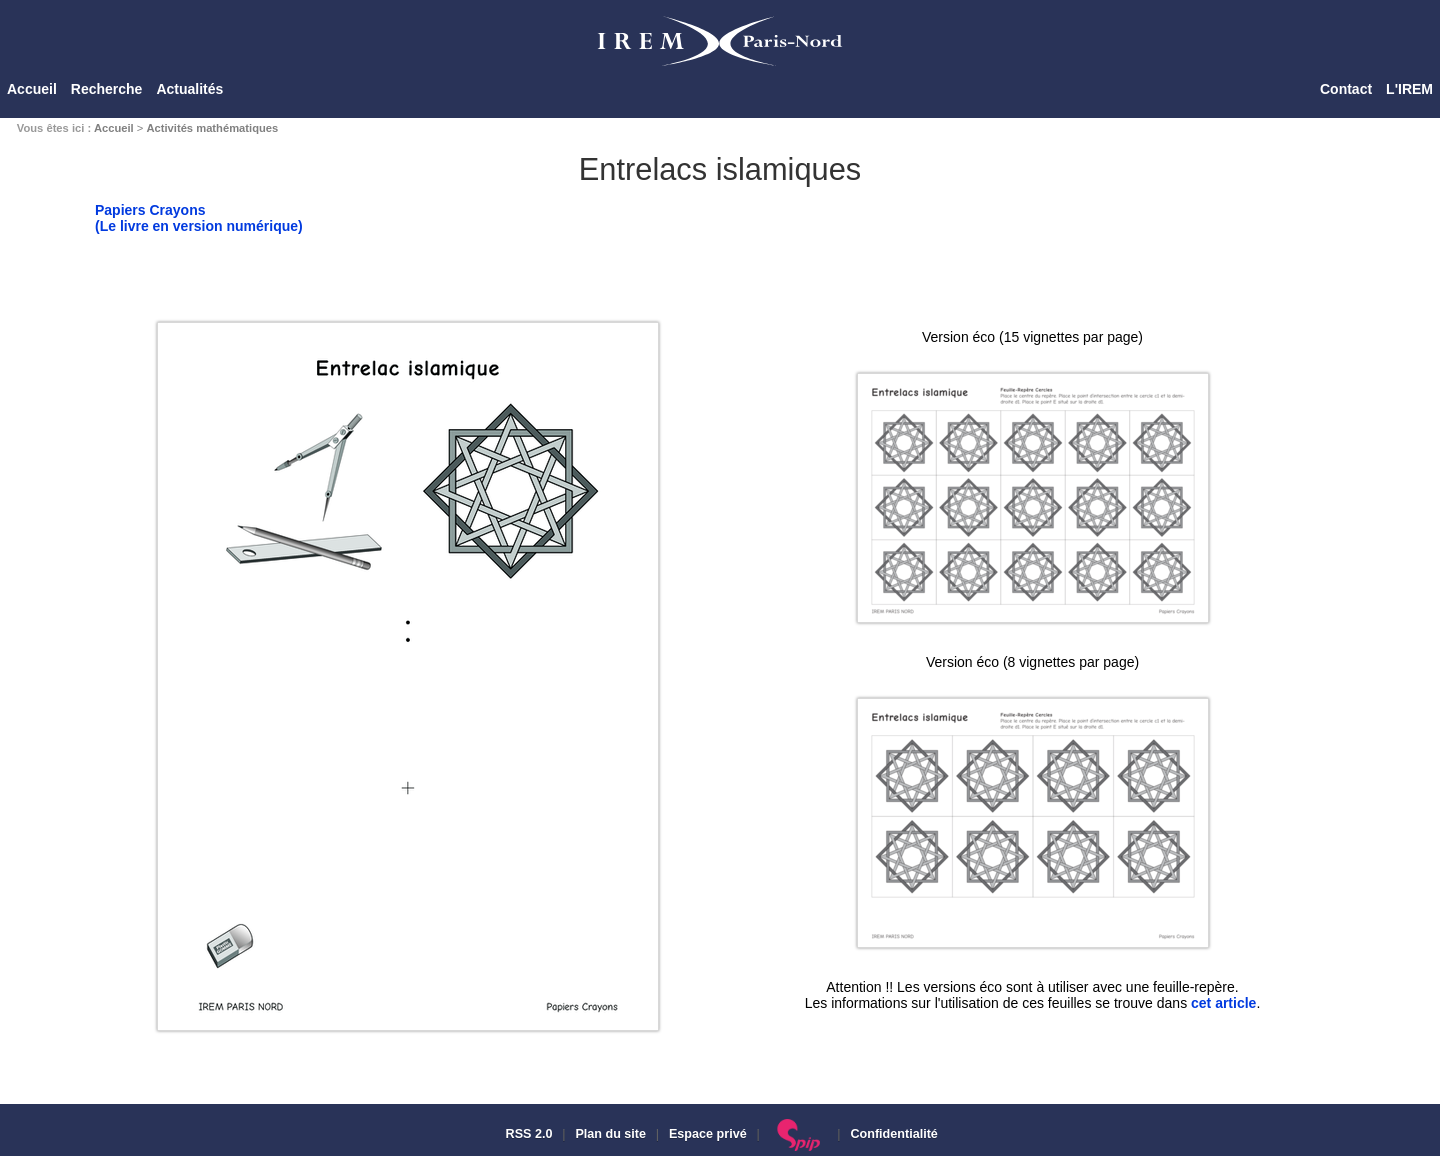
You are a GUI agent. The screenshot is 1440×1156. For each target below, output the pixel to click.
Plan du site (610, 1134)
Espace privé (708, 1134)
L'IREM (1409, 89)
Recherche (107, 89)
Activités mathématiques (212, 128)
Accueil (32, 89)
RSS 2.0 (527, 1134)
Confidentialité (893, 1134)
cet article (1223, 1003)
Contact (1346, 89)
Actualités (189, 89)
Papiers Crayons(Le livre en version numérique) (199, 218)
